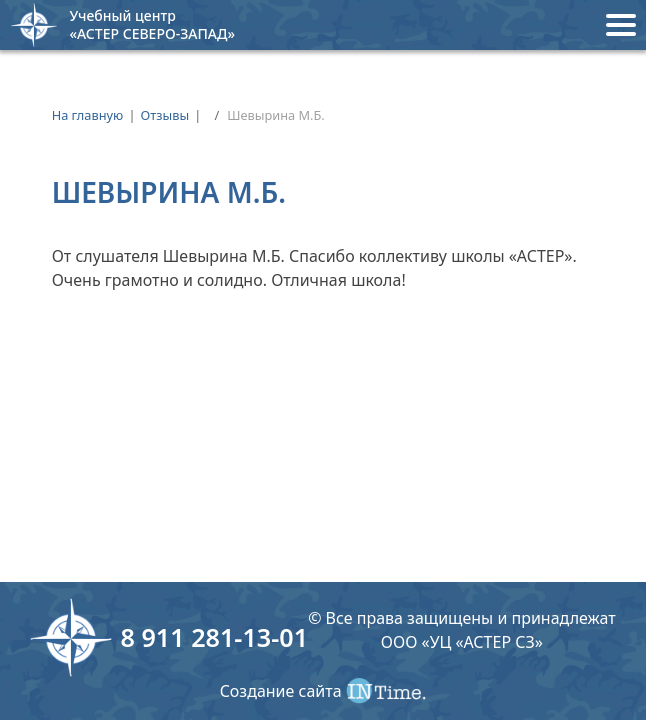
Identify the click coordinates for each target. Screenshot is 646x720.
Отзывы (165, 115)
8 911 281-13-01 (214, 637)
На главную (88, 115)
